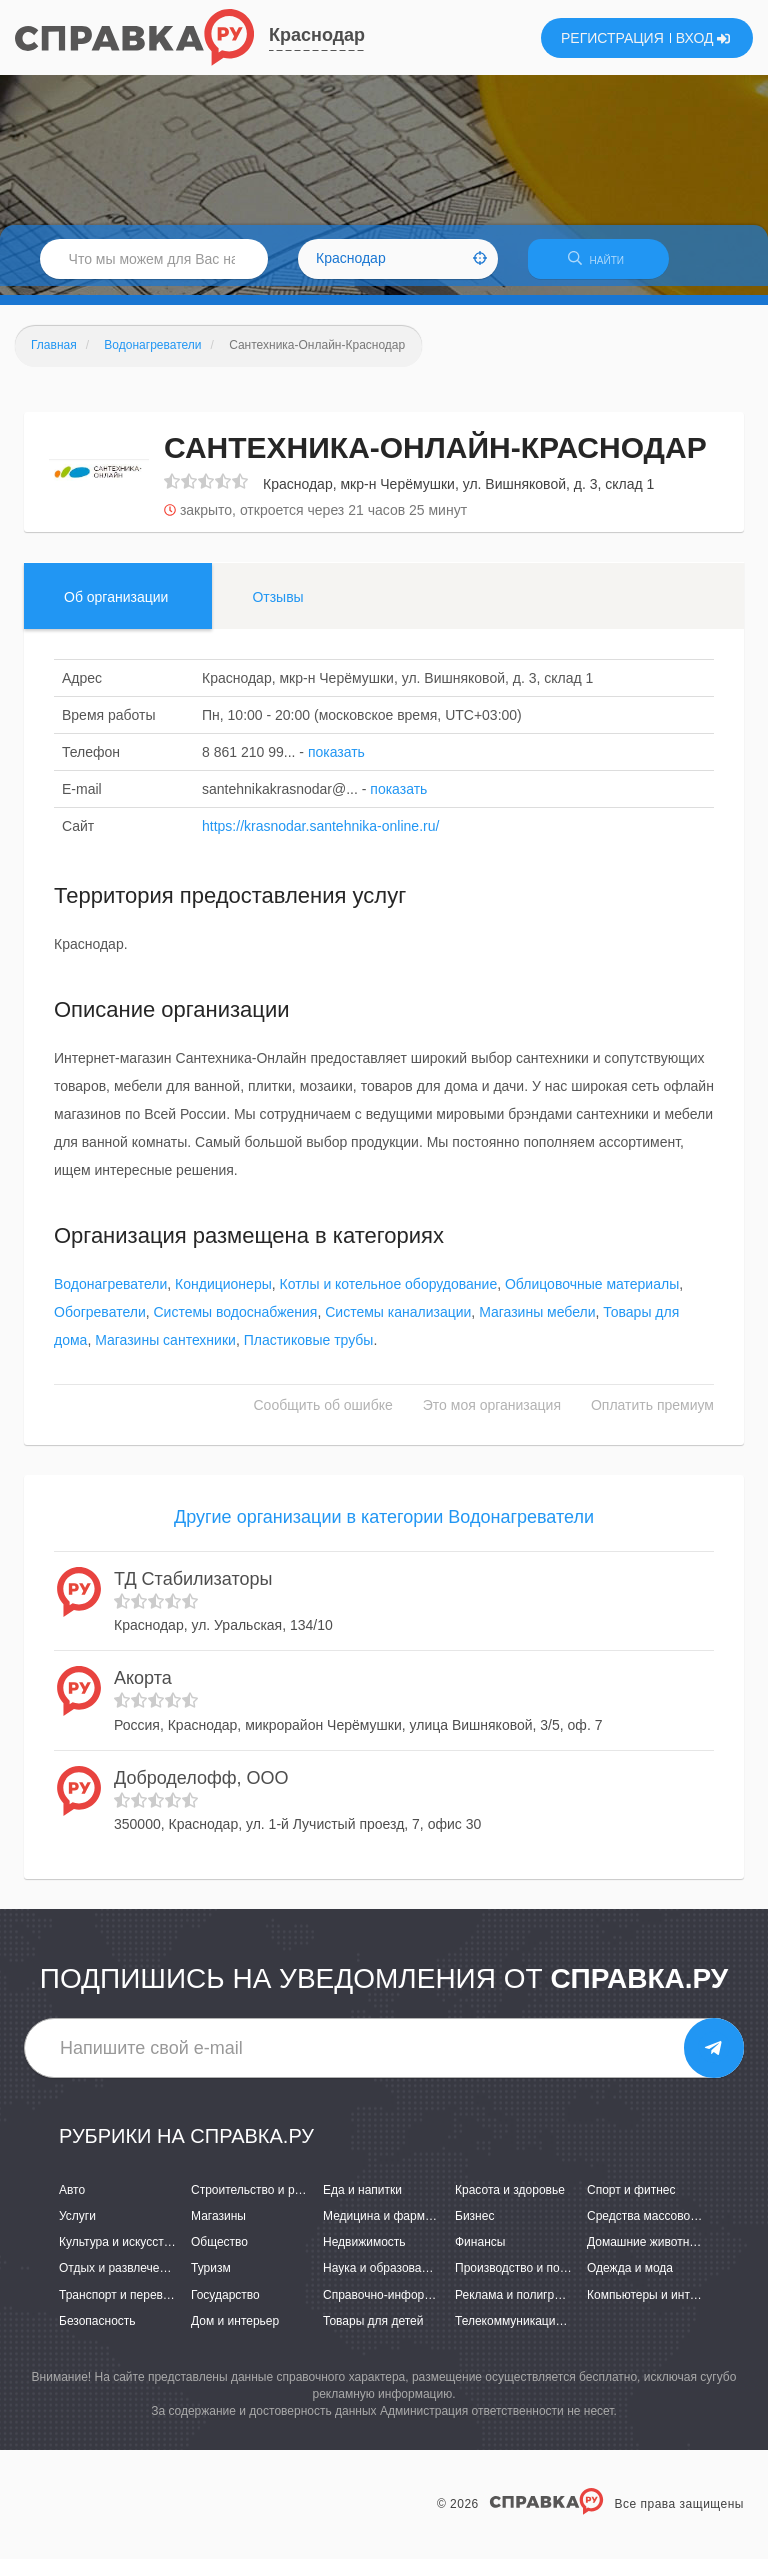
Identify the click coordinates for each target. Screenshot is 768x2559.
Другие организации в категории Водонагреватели (384, 1526)
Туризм (211, 2277)
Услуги (77, 2225)
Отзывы (277, 605)
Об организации (116, 605)
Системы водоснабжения (235, 1321)
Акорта (143, 1687)
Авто (72, 2199)
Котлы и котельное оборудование (389, 1293)
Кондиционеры (223, 1293)
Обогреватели (100, 1321)
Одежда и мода (630, 2277)
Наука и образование (382, 2277)
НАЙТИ (608, 264)
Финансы (480, 2251)
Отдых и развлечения (119, 2277)
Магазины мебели (537, 1321)
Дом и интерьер (235, 2329)
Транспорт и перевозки (123, 2303)
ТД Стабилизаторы (193, 1587)
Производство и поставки (525, 2277)
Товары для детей (373, 2329)
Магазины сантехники (165, 1349)
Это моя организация (492, 1414)
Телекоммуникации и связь (530, 2329)
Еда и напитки (362, 2199)
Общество (219, 2251)
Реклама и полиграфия (519, 2303)
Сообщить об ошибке (323, 1414)
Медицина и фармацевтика (399, 2225)
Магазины (218, 2225)
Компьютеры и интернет (654, 2303)
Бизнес (474, 2225)
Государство (225, 2303)
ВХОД (703, 38)
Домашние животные (646, 2251)
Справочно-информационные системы (431, 2303)
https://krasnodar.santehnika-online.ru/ (320, 834)
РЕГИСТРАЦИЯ (612, 38)
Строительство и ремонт (259, 2199)
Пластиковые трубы (309, 1349)
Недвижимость (364, 2251)
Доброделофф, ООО (201, 1787)
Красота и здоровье (510, 2199)
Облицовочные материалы (592, 1293)
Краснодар (317, 35)
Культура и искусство (118, 2251)
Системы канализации (398, 1321)
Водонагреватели (110, 1293)
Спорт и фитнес (631, 2199)
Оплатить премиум (652, 1414)
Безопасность (97, 2329)
